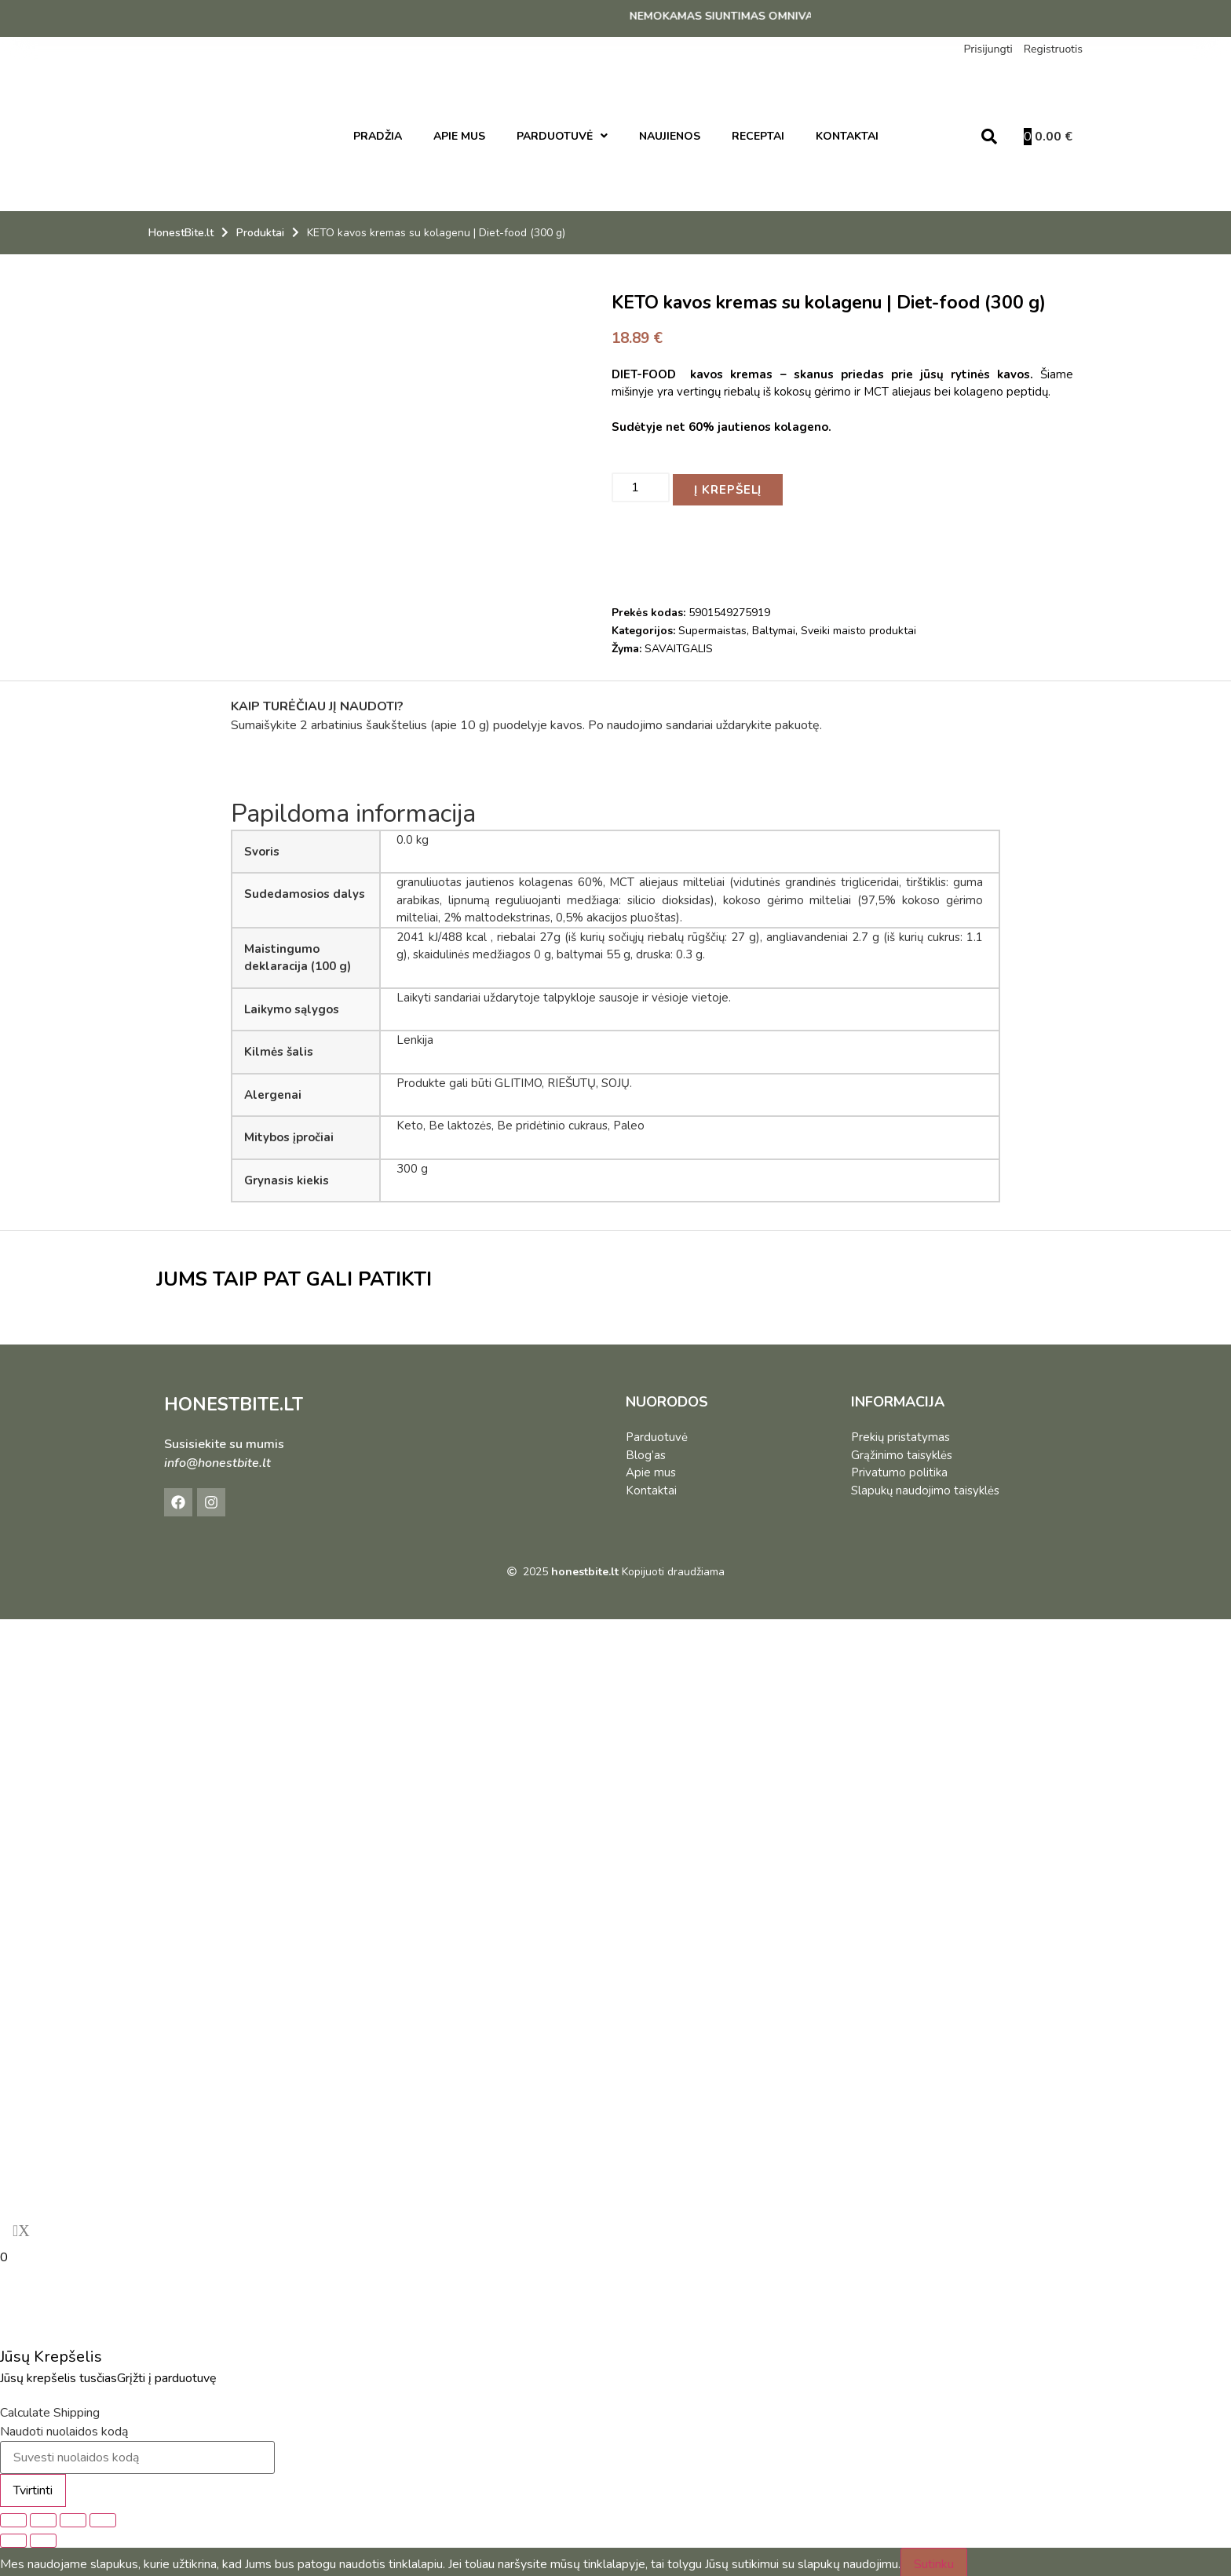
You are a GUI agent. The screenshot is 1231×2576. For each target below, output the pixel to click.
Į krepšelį (732, 485)
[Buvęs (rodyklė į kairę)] (13, 2536)
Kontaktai (651, 1486)
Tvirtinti (33, 2485)
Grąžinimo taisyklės (901, 1450)
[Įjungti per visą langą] (43, 2515)
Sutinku (934, 2559)
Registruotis (1053, 49)
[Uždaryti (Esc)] (102, 2515)
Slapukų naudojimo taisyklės (925, 1486)
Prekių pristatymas (900, 1432)
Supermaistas (712, 626)
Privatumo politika (899, 1468)
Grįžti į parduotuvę (167, 2373)
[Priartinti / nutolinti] (13, 2515)
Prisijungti (987, 49)
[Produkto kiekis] (641, 485)
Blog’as (646, 1450)
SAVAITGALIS (679, 644)
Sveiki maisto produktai (858, 626)
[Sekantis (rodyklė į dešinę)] (43, 2536)
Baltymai (773, 626)
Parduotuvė (657, 1432)
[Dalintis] (73, 2515)
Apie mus (651, 1468)
